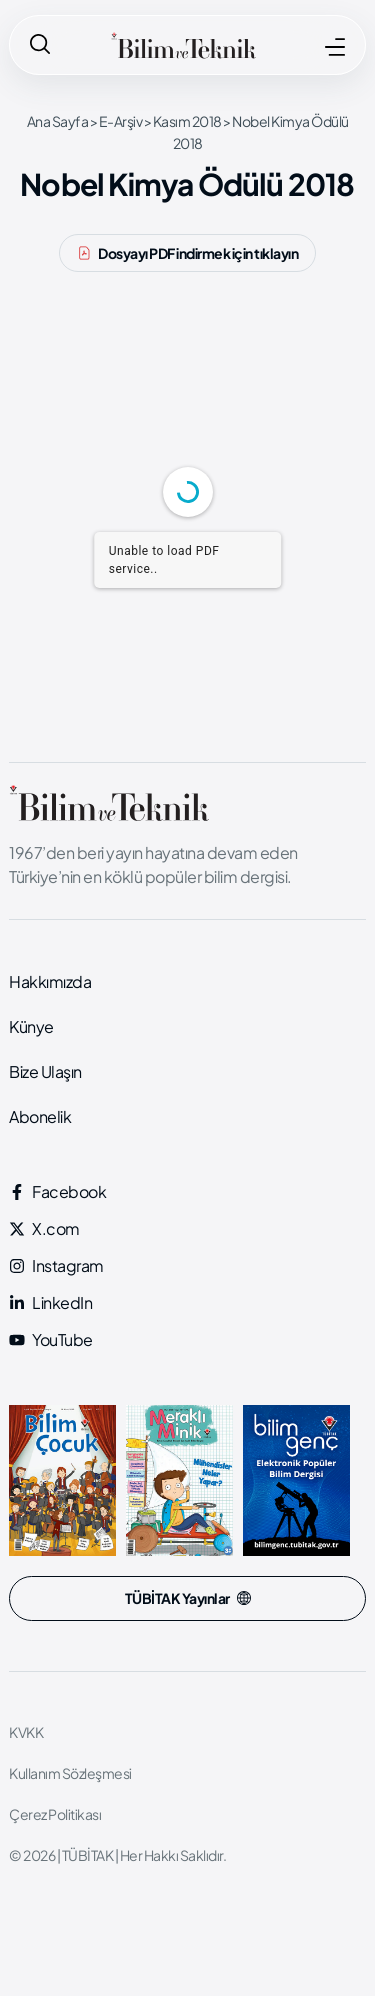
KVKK (26, 1732)
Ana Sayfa (58, 121)
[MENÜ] (335, 47)
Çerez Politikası (55, 1814)
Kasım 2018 (187, 121)
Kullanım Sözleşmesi (70, 1773)
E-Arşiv (121, 121)
